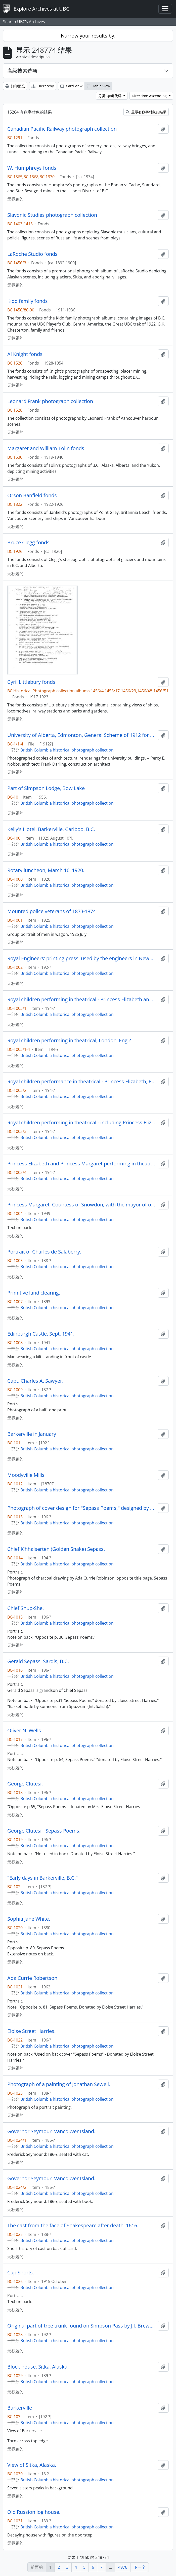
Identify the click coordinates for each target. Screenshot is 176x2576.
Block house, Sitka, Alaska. (38, 2367)
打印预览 (15, 86)
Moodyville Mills (26, 1475)
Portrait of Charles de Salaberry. (44, 1252)
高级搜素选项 (22, 70)
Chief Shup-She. (25, 1608)
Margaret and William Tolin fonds (45, 448)
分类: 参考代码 (110, 95)
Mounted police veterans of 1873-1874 (51, 911)
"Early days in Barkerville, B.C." (42, 1878)
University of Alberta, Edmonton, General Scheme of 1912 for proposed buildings (81, 735)
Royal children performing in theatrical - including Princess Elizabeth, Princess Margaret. (81, 1123)
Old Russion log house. (33, 2512)
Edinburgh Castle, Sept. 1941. (40, 1334)
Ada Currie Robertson (32, 1978)
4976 (122, 2567)
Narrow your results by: (88, 35)
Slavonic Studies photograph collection (52, 215)
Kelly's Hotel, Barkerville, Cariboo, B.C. (51, 829)
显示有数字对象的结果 (146, 112)
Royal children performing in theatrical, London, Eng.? (69, 1040)
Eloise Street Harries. (31, 2031)
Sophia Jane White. (28, 1919)
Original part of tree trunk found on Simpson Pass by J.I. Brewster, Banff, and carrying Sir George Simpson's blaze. (81, 2326)
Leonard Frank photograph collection (50, 401)
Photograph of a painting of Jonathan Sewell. (58, 2084)
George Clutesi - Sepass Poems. (43, 1831)
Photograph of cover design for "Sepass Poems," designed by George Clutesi (81, 1508)
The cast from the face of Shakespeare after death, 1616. (72, 2226)
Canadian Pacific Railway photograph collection (62, 129)
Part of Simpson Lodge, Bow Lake (46, 788)
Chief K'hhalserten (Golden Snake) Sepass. (56, 1549)
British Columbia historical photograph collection (67, 750)
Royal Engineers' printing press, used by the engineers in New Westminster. (81, 958)
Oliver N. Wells (24, 1731)
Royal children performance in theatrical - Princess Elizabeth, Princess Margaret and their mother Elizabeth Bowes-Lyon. (81, 1082)
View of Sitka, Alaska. (31, 2465)
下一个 (140, 2567)
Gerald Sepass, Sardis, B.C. (38, 1661)
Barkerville (19, 2408)
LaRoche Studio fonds (32, 254)
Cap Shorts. (20, 2273)
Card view (71, 86)
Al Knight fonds (24, 354)
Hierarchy (42, 86)
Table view (98, 86)
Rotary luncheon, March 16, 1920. (45, 870)
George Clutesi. (25, 1784)
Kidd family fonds (27, 301)
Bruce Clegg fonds (28, 543)
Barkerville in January (31, 1434)
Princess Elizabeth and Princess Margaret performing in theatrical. (81, 1164)
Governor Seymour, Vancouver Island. (51, 2131)
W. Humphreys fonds (31, 168)
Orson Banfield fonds (32, 495)
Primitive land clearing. (33, 1293)
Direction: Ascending (150, 95)
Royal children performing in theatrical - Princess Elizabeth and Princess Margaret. (81, 999)
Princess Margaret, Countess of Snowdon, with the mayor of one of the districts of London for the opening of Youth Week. (81, 1205)
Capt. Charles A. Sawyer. (35, 1381)
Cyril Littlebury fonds (31, 682)
